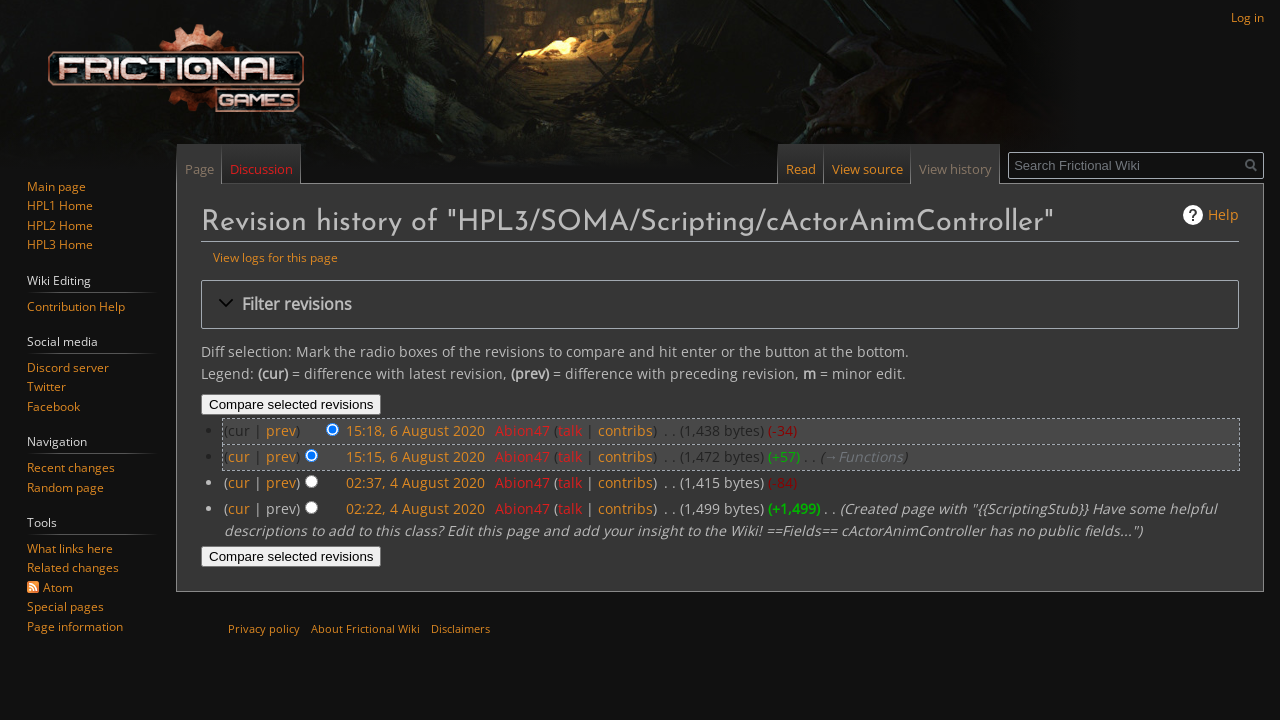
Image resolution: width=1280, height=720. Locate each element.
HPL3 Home (60, 244)
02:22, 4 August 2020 (415, 508)
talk (570, 430)
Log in (1247, 17)
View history (955, 169)
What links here (70, 548)
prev (281, 430)
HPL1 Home (60, 205)
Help (1223, 214)
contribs (625, 430)
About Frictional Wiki (365, 628)
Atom (58, 587)
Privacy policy (264, 628)
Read (801, 169)
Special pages (65, 606)
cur (239, 456)
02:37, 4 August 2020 (415, 482)
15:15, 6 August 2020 (415, 456)
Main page (56, 186)
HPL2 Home (60, 225)
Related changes (73, 567)
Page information (75, 626)
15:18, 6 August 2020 (415, 430)
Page (199, 169)
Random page (65, 487)
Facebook (53, 406)
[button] (720, 304)
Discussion (261, 169)
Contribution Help (76, 306)
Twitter (46, 386)
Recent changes (71, 467)
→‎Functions (863, 456)
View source (867, 169)
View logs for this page (275, 257)
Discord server (68, 367)
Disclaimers (460, 628)
